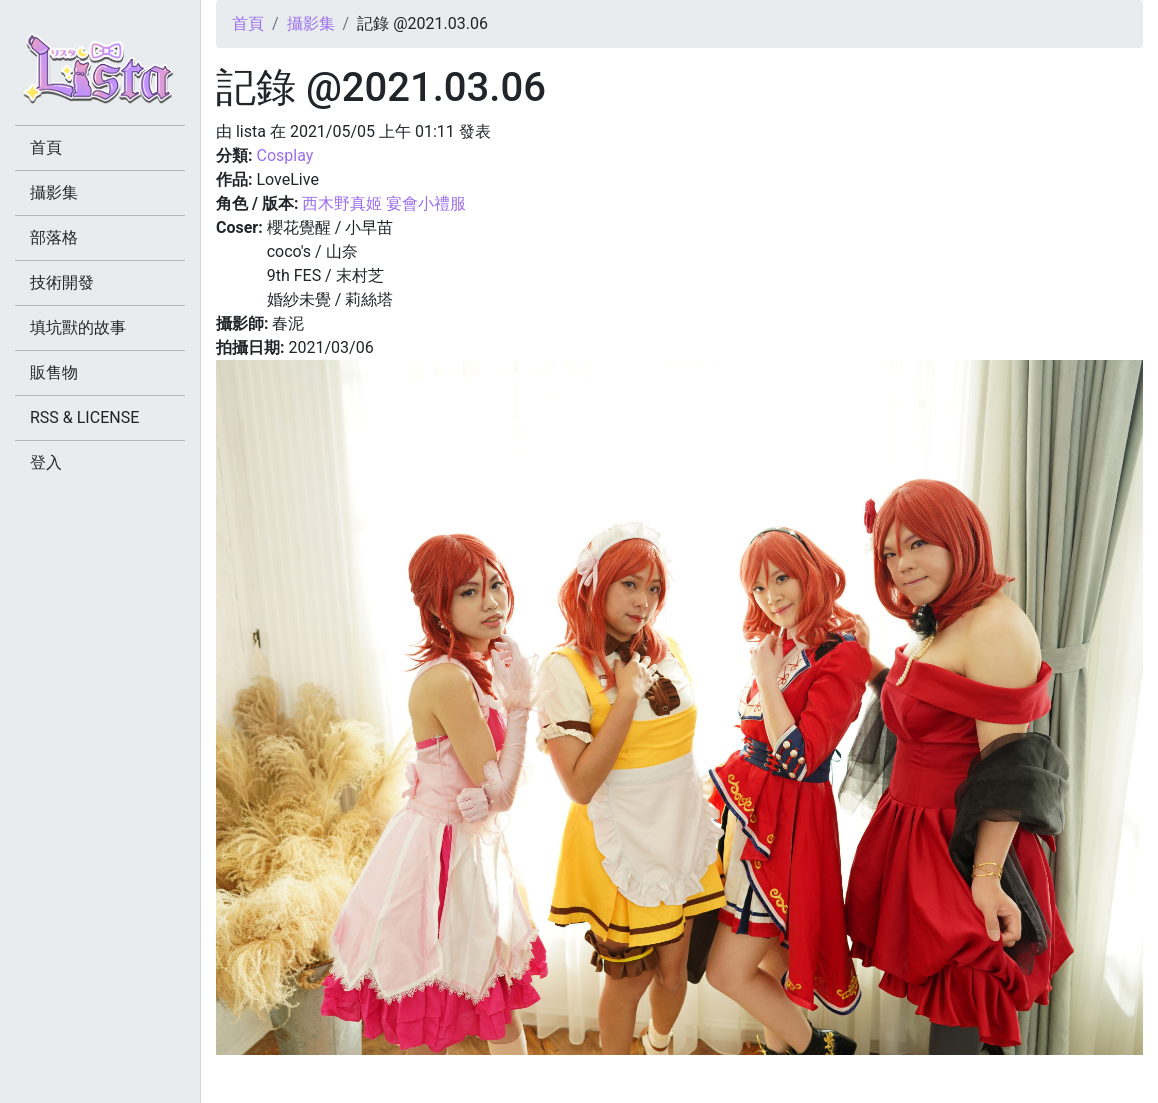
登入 (46, 462)
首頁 (248, 23)
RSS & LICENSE (84, 417)
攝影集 (311, 23)
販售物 (54, 372)
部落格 (54, 237)
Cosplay (284, 155)
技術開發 (62, 282)
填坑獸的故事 (78, 327)
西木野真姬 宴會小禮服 (384, 203)
